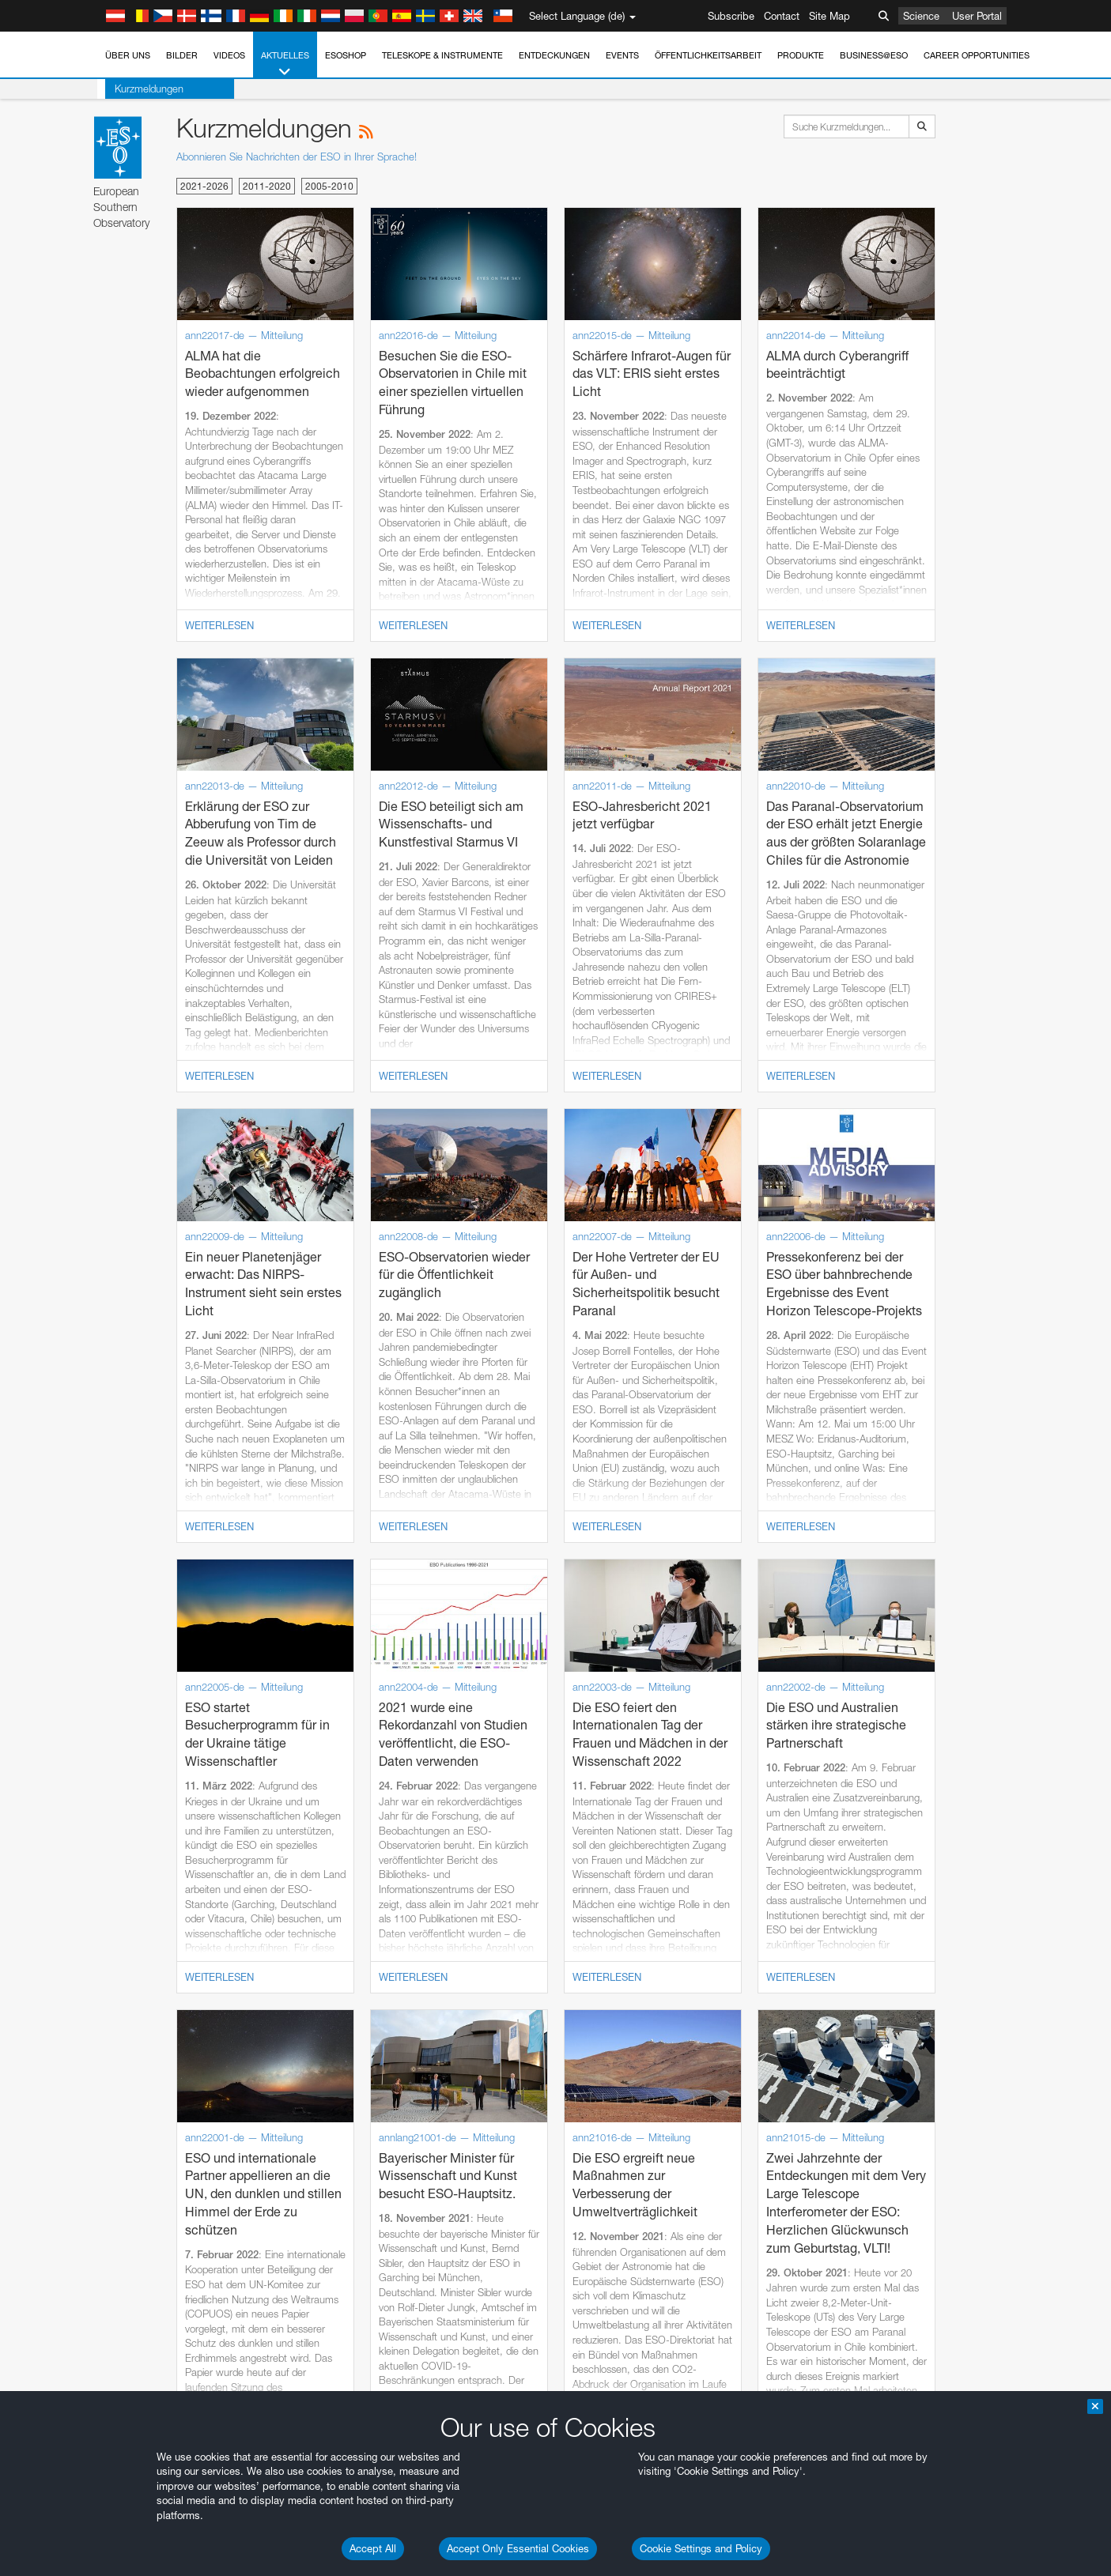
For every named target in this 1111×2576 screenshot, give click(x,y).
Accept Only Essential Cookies (518, 2548)
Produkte (800, 55)
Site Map (829, 15)
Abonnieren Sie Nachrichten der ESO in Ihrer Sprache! (296, 156)
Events (622, 55)
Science (921, 15)
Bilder (182, 55)
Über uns (127, 55)
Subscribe (731, 15)
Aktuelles (285, 64)
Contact (781, 15)
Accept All (373, 2548)
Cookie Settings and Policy (701, 2548)
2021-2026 (204, 186)
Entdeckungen (554, 55)
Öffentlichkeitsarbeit (708, 55)
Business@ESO (874, 55)
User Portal (977, 15)
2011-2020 (267, 186)
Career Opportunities (977, 55)
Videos (229, 55)
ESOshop (345, 55)
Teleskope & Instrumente (442, 55)
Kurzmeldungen (141, 88)
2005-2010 (329, 186)
